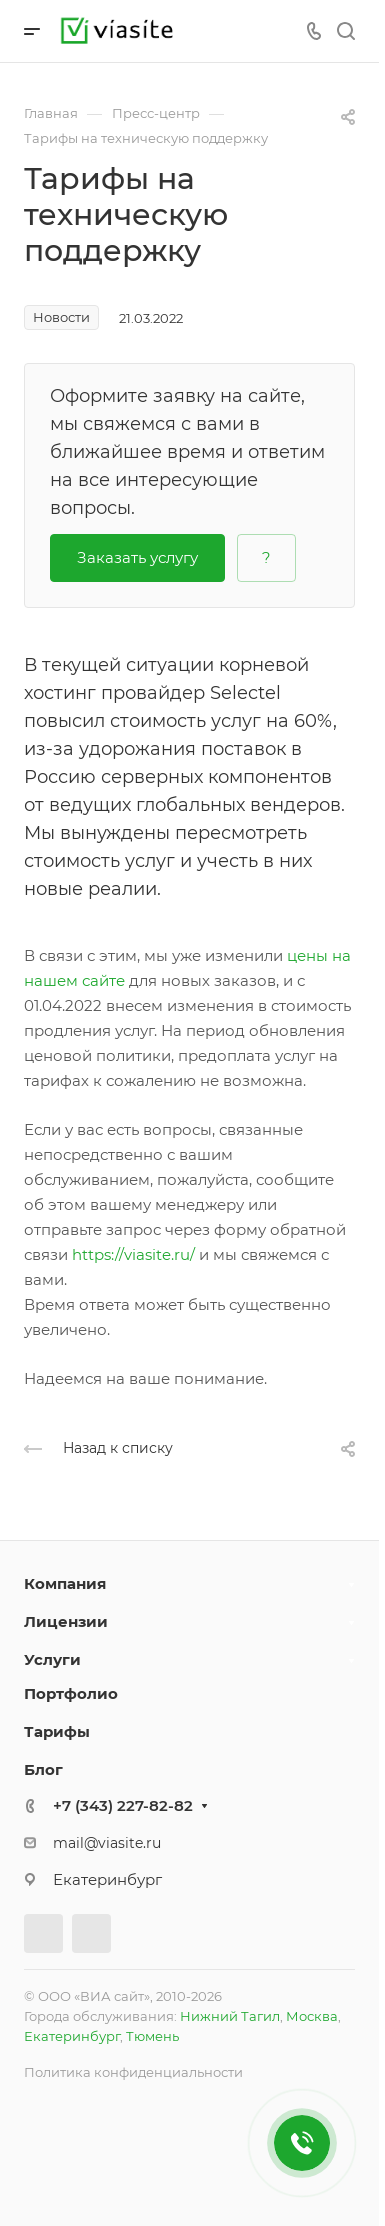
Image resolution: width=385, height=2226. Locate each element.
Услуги (52, 1659)
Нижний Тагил (230, 2016)
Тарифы (57, 1731)
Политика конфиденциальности (133, 2072)
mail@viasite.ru (107, 1843)
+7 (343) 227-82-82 (123, 1805)
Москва (312, 2016)
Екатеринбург (72, 2036)
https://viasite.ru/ (133, 1254)
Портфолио (71, 1693)
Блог (43, 1769)
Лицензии (66, 1621)
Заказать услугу (137, 557)
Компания (65, 1583)
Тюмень (152, 2036)
